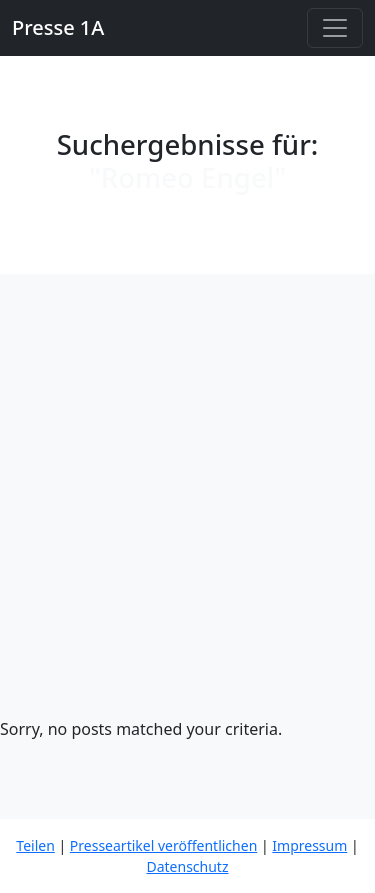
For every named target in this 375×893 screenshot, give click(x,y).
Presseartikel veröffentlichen (163, 845)
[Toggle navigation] (335, 28)
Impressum (309, 845)
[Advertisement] (187, 519)
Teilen (35, 845)
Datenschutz (187, 866)
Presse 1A (58, 27)
